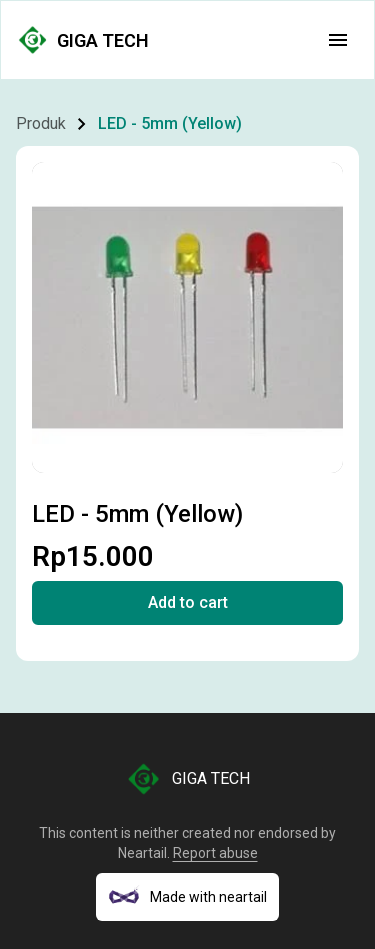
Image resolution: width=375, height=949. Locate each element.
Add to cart (188, 602)
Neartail (142, 853)
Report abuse (215, 853)
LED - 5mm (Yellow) (170, 123)
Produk (41, 123)
